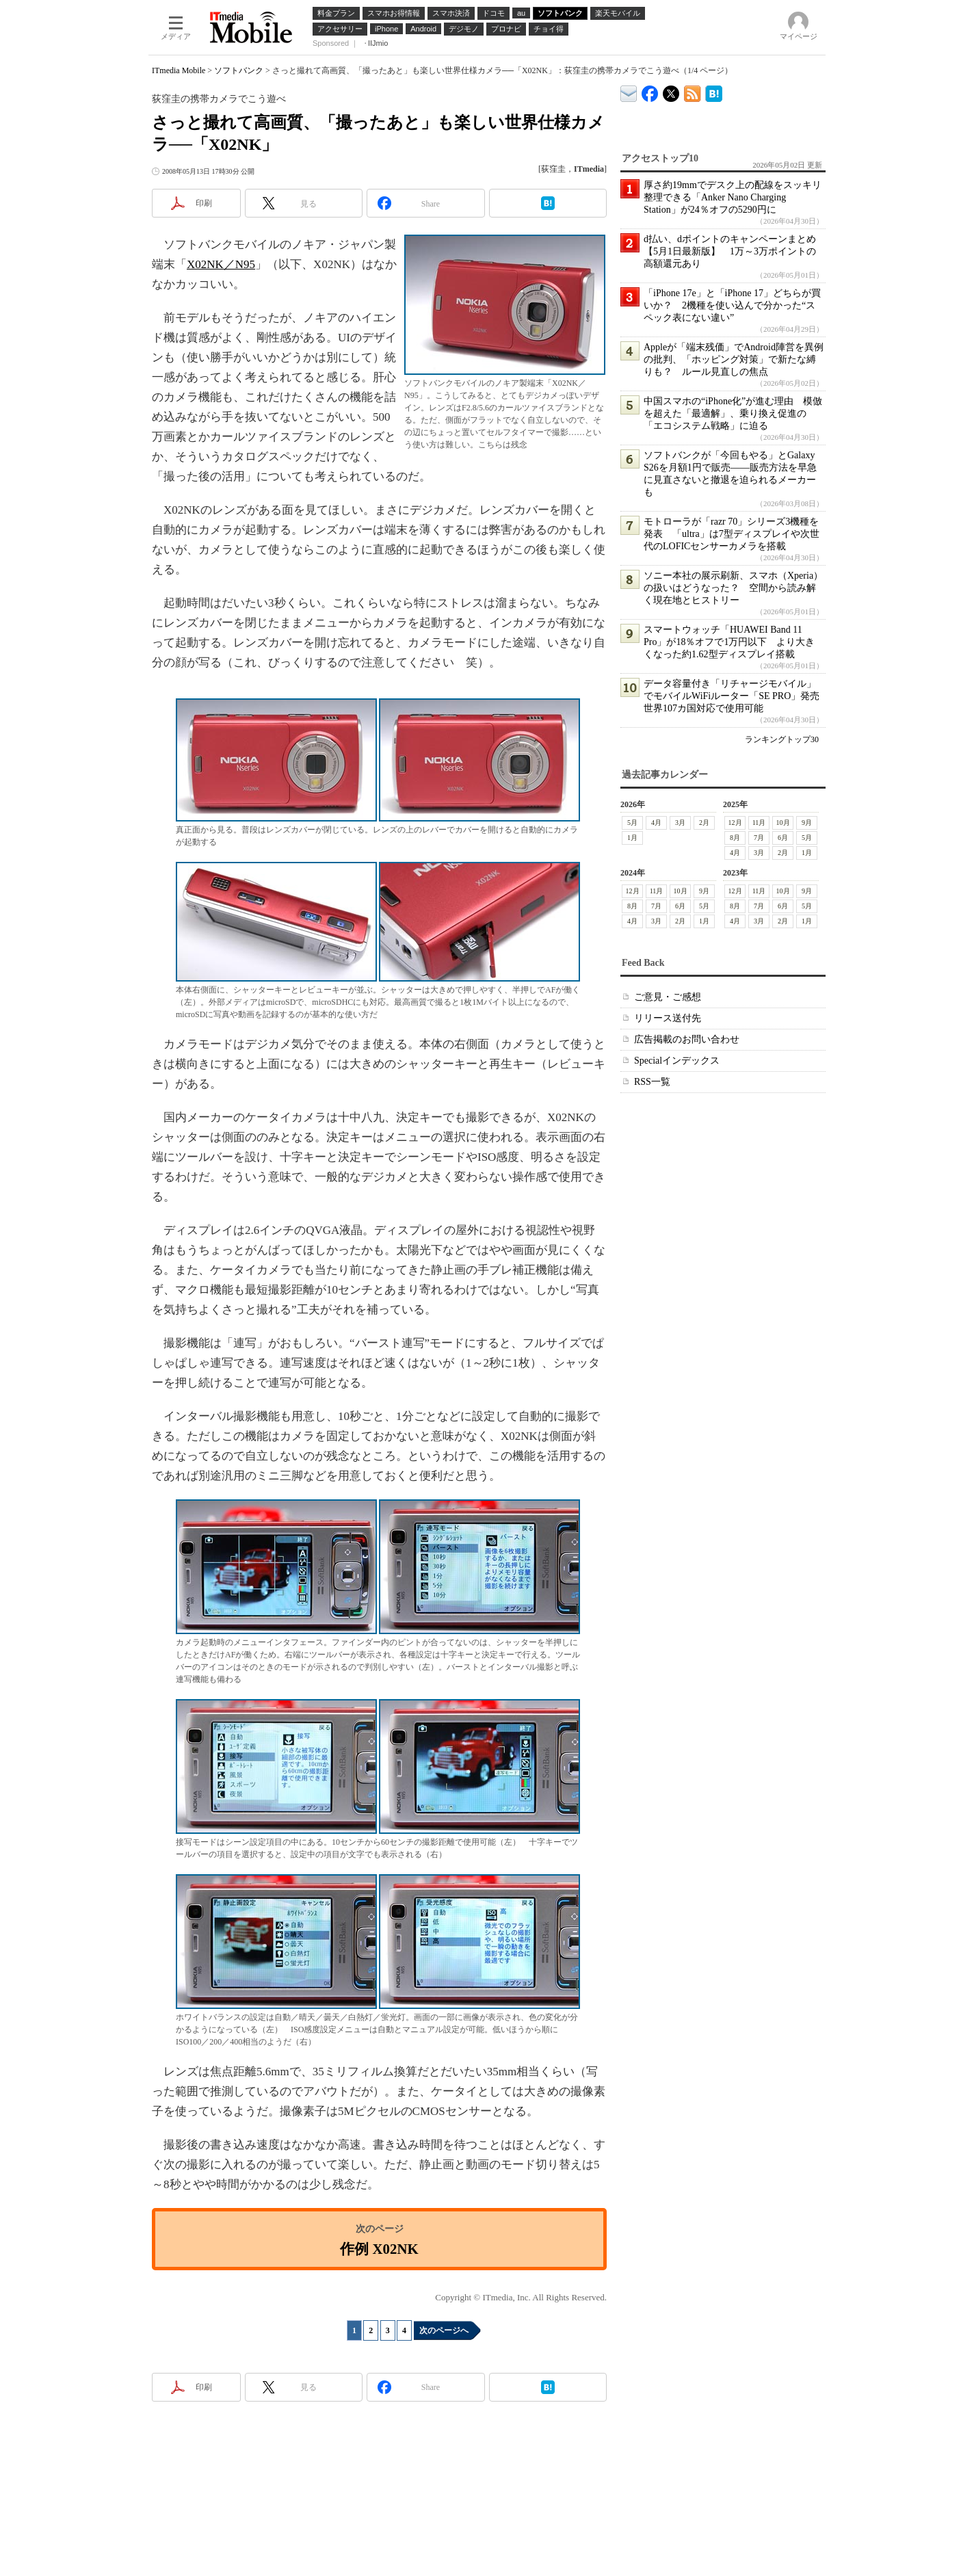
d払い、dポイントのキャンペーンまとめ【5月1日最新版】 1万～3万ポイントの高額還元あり (730, 251)
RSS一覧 (652, 1082)
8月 (735, 837)
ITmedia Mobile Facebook (650, 91)
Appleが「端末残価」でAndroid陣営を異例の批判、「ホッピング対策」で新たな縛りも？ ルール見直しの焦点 (734, 359)
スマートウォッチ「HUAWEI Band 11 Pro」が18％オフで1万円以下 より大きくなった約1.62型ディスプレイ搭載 (729, 642)
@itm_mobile (671, 91)
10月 (783, 822)
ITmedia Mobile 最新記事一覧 (692, 91)
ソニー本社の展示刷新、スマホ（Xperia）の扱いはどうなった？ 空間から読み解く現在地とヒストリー (733, 587)
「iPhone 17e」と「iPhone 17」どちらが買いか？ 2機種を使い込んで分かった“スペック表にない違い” (732, 305)
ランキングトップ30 (782, 739)
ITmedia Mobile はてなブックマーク (713, 91)
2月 (704, 822)
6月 (783, 837)
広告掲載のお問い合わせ (686, 1039)
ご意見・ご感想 (667, 997)
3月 (680, 822)
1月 (632, 837)
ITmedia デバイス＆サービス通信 (628, 91)
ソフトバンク (238, 70)
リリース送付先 (667, 1018)
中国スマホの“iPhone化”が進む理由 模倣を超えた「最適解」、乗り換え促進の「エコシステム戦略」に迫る (733, 413)
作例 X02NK (379, 2249)
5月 (632, 822)
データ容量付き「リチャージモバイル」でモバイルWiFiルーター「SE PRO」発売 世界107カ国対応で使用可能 (736, 696)
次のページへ (444, 2330)
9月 (807, 822)
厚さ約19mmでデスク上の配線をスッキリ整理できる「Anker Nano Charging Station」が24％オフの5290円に (732, 197)
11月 (759, 822)
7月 (759, 837)
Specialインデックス (677, 1060)
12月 (735, 822)
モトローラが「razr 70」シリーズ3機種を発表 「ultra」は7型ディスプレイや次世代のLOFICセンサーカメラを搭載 (731, 533)
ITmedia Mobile (178, 70)
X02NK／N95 (221, 264)
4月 (656, 822)
